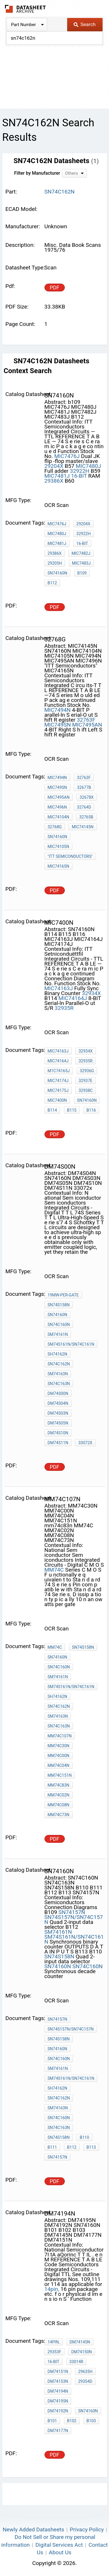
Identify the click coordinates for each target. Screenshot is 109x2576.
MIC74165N (58, 866)
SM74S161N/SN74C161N (71, 1344)
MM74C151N (60, 1775)
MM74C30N (58, 1745)
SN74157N (71, 1912)
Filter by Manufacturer (37, 173)
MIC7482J (81, 553)
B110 (84, 2137)
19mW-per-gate (63, 1295)
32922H (79, 471)
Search (84, 24)
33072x (85, 1442)
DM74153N (58, 2381)
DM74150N (81, 2351)
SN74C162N (59, 1364)
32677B (84, 787)
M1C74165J (59, 1070)
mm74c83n (58, 1785)
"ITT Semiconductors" (70, 856)
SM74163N (58, 1373)
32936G (87, 1070)
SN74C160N (59, 1324)
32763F (86, 719)
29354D (85, 2381)
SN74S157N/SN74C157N (73, 1919)
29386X (53, 480)
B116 (91, 1110)
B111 (52, 2147)
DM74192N (58, 2411)
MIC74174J (58, 1080)
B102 (71, 2420)
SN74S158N (59, 1304)
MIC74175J (58, 1090)
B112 (52, 583)
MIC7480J (88, 466)
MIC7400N (57, 1100)
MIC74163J (58, 988)
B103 (91, 2420)
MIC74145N (82, 826)
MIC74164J (72, 998)
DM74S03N (58, 1413)
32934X (91, 993)
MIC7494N (57, 710)
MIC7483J (81, 563)
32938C (85, 1090)
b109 (82, 573)
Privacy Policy (87, 2529)
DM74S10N (58, 1433)
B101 (52, 2420)
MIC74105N (58, 846)
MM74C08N (58, 1805)
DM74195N (58, 2401)
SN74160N (57, 573)
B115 (71, 1110)
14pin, (51, 2289)
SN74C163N (59, 1383)
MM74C (54, 1569)
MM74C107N (60, 1736)
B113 (91, 2147)
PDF (54, 287)
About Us (60, 2552)
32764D (84, 807)
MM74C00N (58, 1755)
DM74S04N (58, 1403)
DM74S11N (58, 1442)
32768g (55, 826)
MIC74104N (58, 817)
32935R (64, 1008)
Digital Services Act (59, 2545)
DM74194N (58, 2391)
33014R (76, 2361)
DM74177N (58, 2430)
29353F (54, 2351)
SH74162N (57, 1354)
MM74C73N (58, 1814)
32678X (87, 797)
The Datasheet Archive (25, 9)
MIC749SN (57, 724)
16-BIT (79, 475)
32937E (85, 1080)
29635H (85, 2371)
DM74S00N (58, 1393)
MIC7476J (67, 456)
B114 (52, 1110)
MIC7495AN (87, 724)
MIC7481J (57, 475)
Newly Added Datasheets (33, 2529)
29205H (55, 563)
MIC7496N (57, 807)
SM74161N (58, 1334)
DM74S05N (58, 1423)
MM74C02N (58, 1795)
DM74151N (58, 2371)
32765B (86, 817)
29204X (53, 466)
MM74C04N (58, 1765)
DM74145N (79, 2342)
